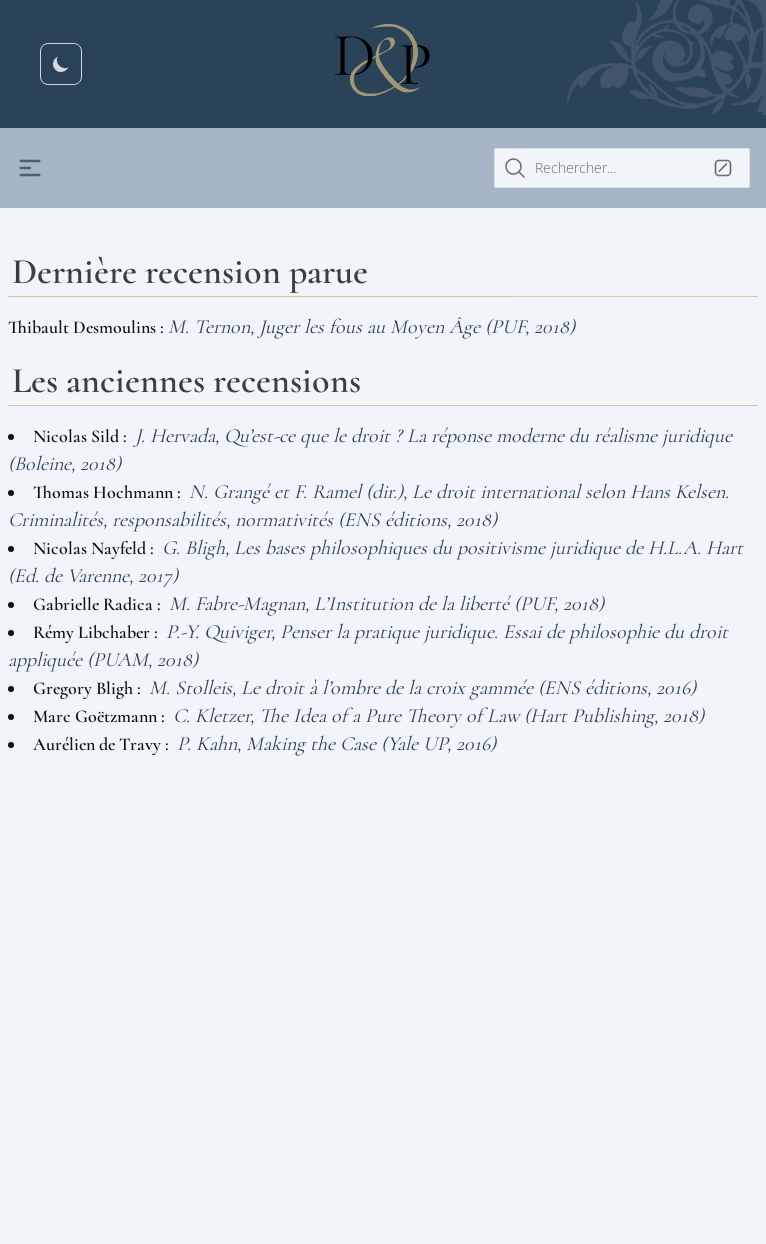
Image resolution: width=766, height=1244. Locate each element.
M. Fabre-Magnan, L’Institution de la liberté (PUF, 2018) (386, 604)
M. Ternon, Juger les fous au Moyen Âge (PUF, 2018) (371, 327)
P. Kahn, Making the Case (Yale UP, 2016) (336, 744)
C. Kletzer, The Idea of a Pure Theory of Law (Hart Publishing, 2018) (438, 716)
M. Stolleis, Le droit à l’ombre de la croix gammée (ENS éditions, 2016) (422, 688)
